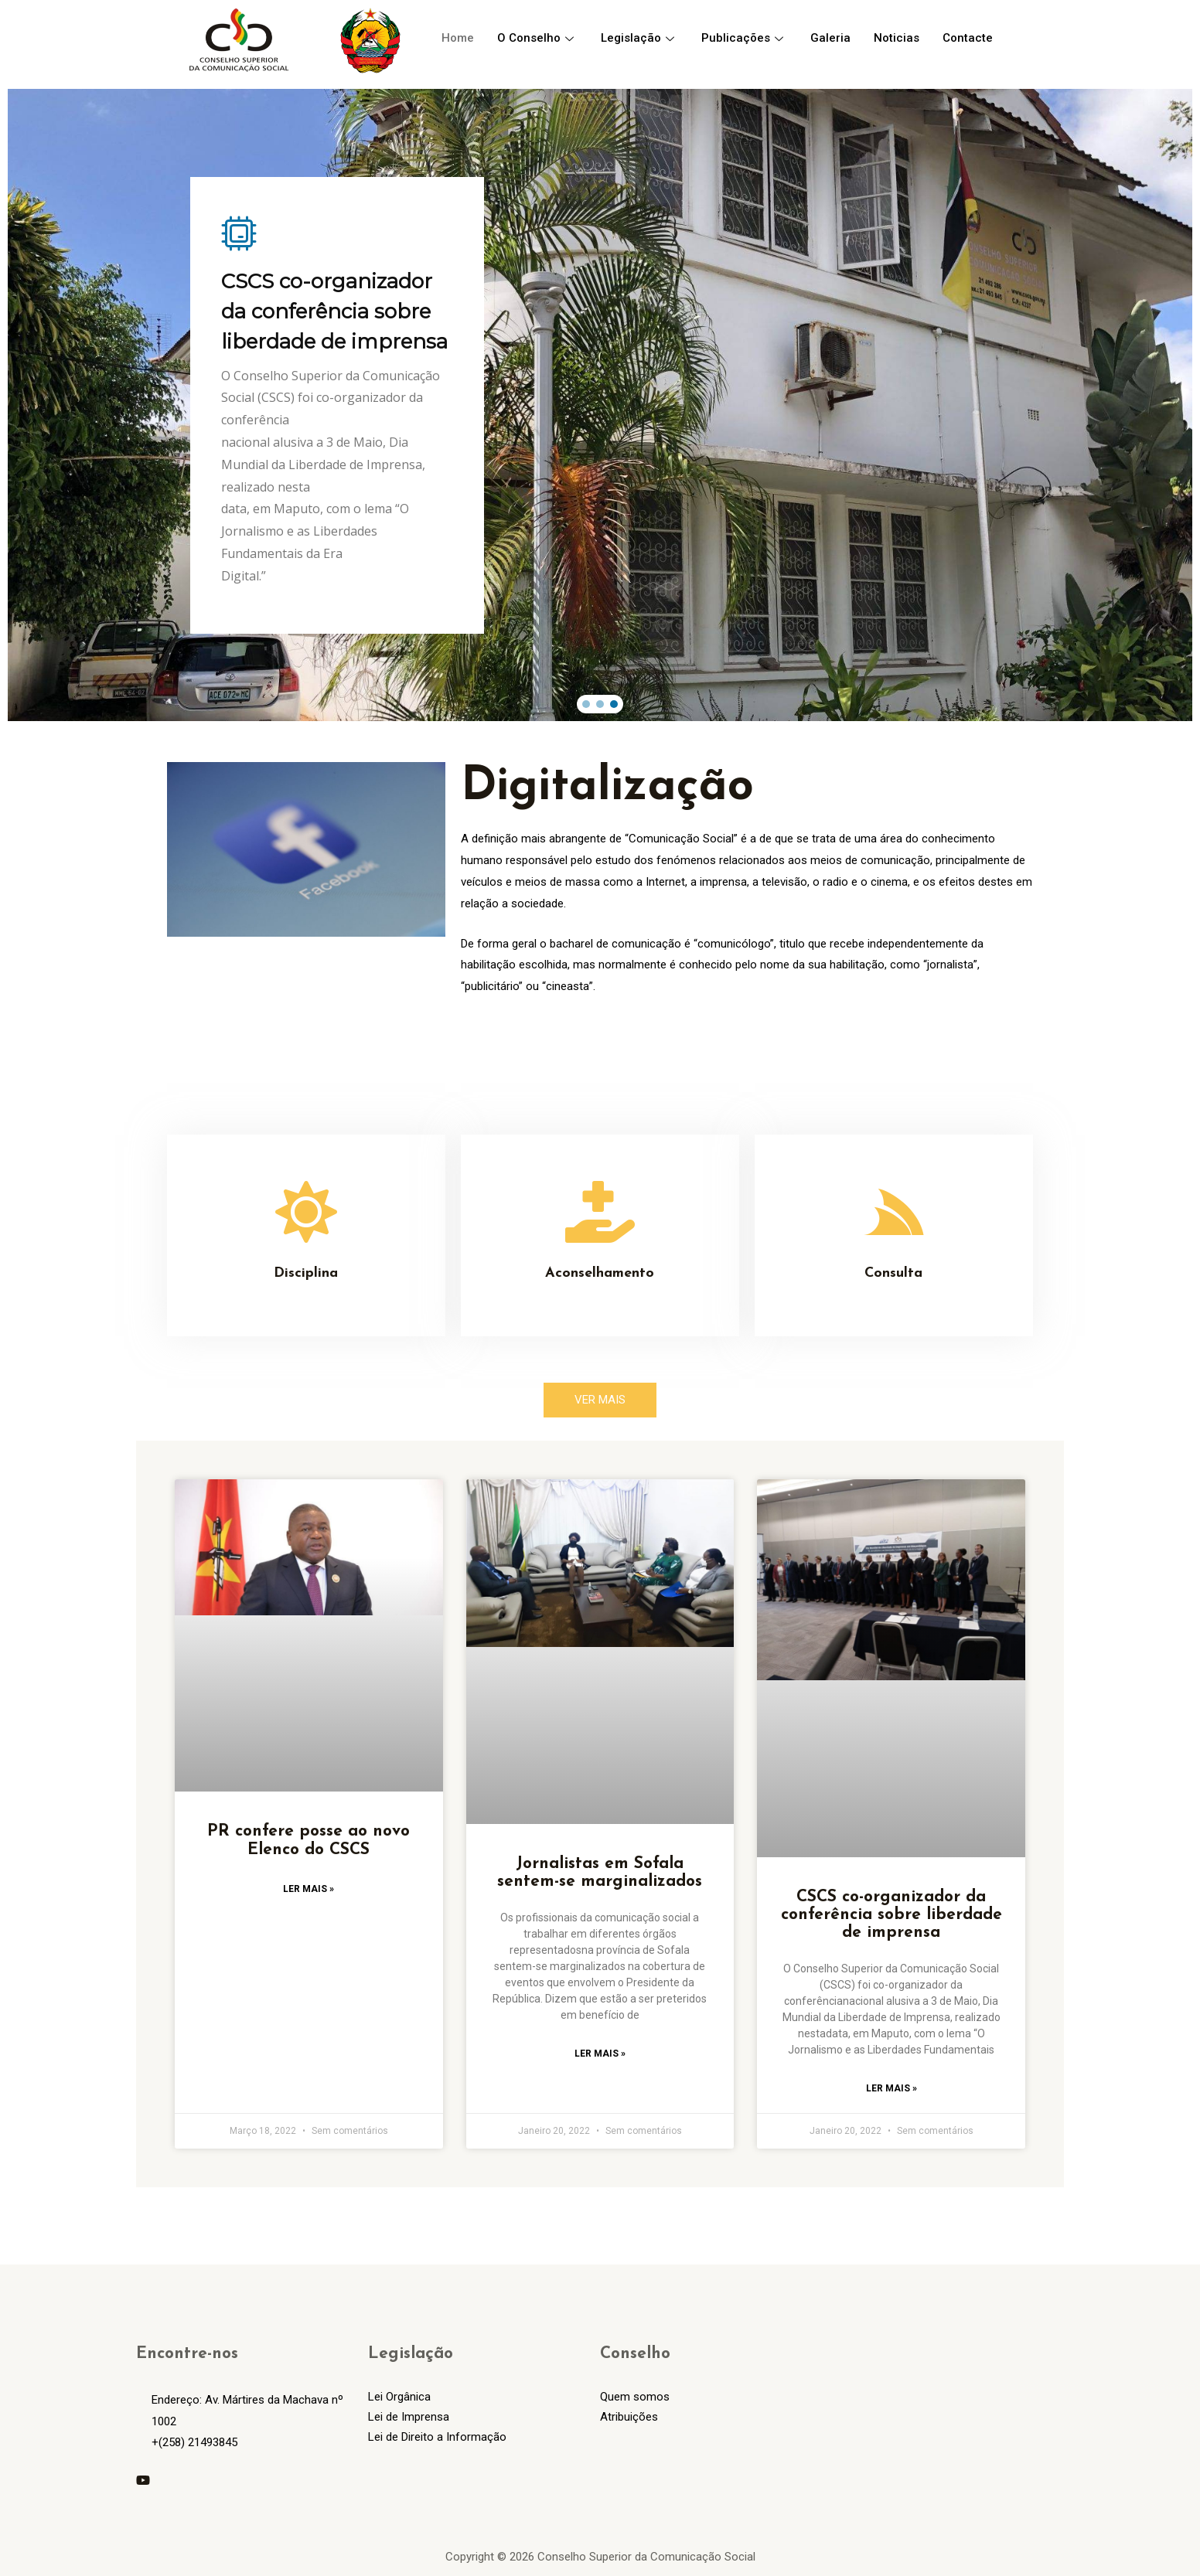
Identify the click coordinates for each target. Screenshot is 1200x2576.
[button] (586, 704)
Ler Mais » (308, 1889)
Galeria (830, 38)
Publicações (744, 38)
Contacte (968, 38)
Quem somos (635, 2397)
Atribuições (629, 2417)
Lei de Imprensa (408, 2417)
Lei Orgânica (399, 2397)
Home (457, 38)
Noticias (896, 38)
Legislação (639, 38)
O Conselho (537, 38)
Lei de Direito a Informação (437, 2437)
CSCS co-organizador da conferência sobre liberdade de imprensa (891, 1915)
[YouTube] (143, 2480)
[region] (600, 405)
